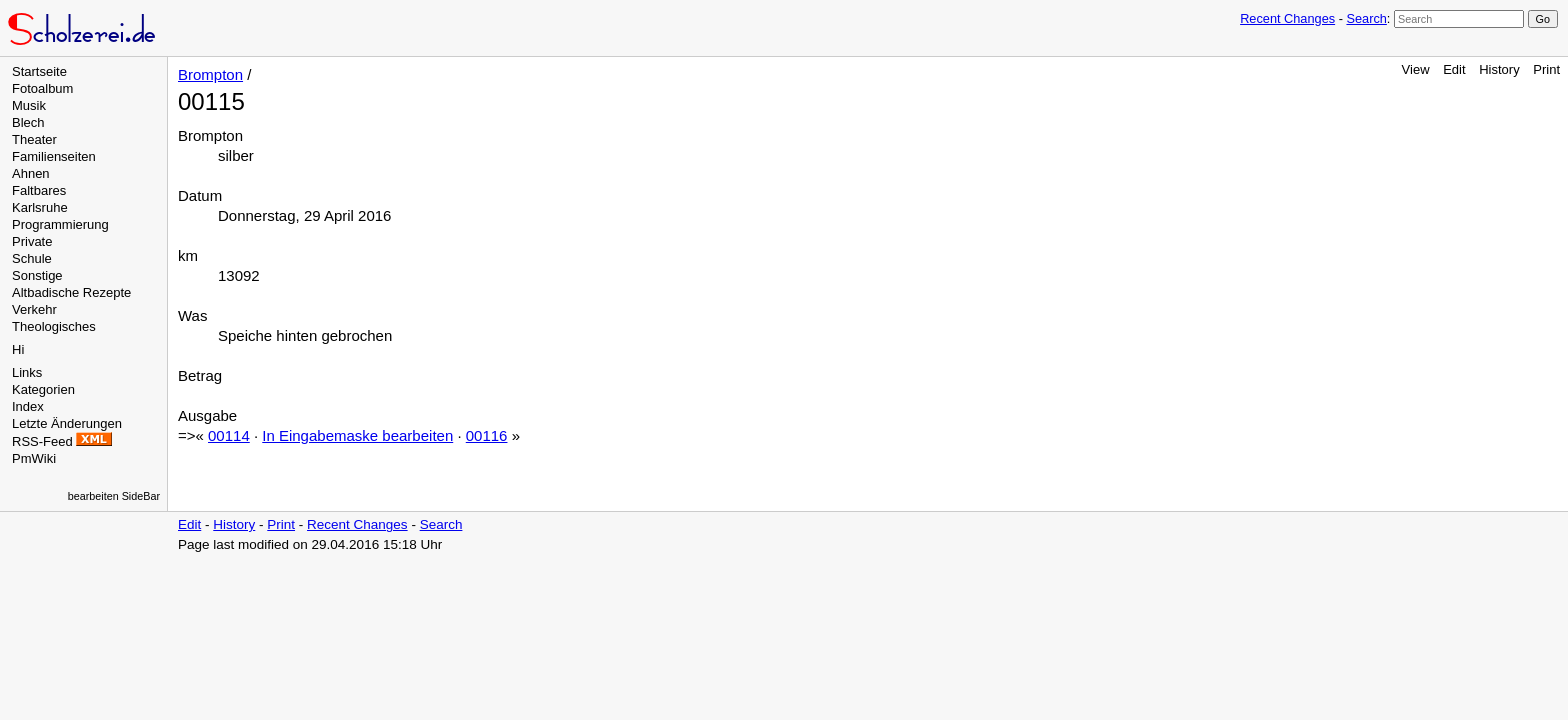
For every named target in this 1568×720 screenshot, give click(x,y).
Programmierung (60, 224)
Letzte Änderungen (67, 423)
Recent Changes (1287, 18)
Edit (1454, 69)
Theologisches (54, 326)
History (1499, 69)
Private (32, 241)
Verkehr (34, 309)
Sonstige (37, 275)
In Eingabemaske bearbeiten (357, 435)
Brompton (210, 74)
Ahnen (31, 173)
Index (28, 406)
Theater (34, 139)
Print (1546, 69)
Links (27, 372)
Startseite (39, 71)
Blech (28, 122)
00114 (229, 435)
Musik (29, 105)
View (1416, 69)
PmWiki (34, 458)
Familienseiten (54, 156)
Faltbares (39, 190)
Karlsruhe (40, 207)
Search (1366, 18)
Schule (32, 258)
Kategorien (43, 389)
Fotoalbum (42, 88)
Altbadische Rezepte (71, 292)
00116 (487, 435)
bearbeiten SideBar (114, 496)
